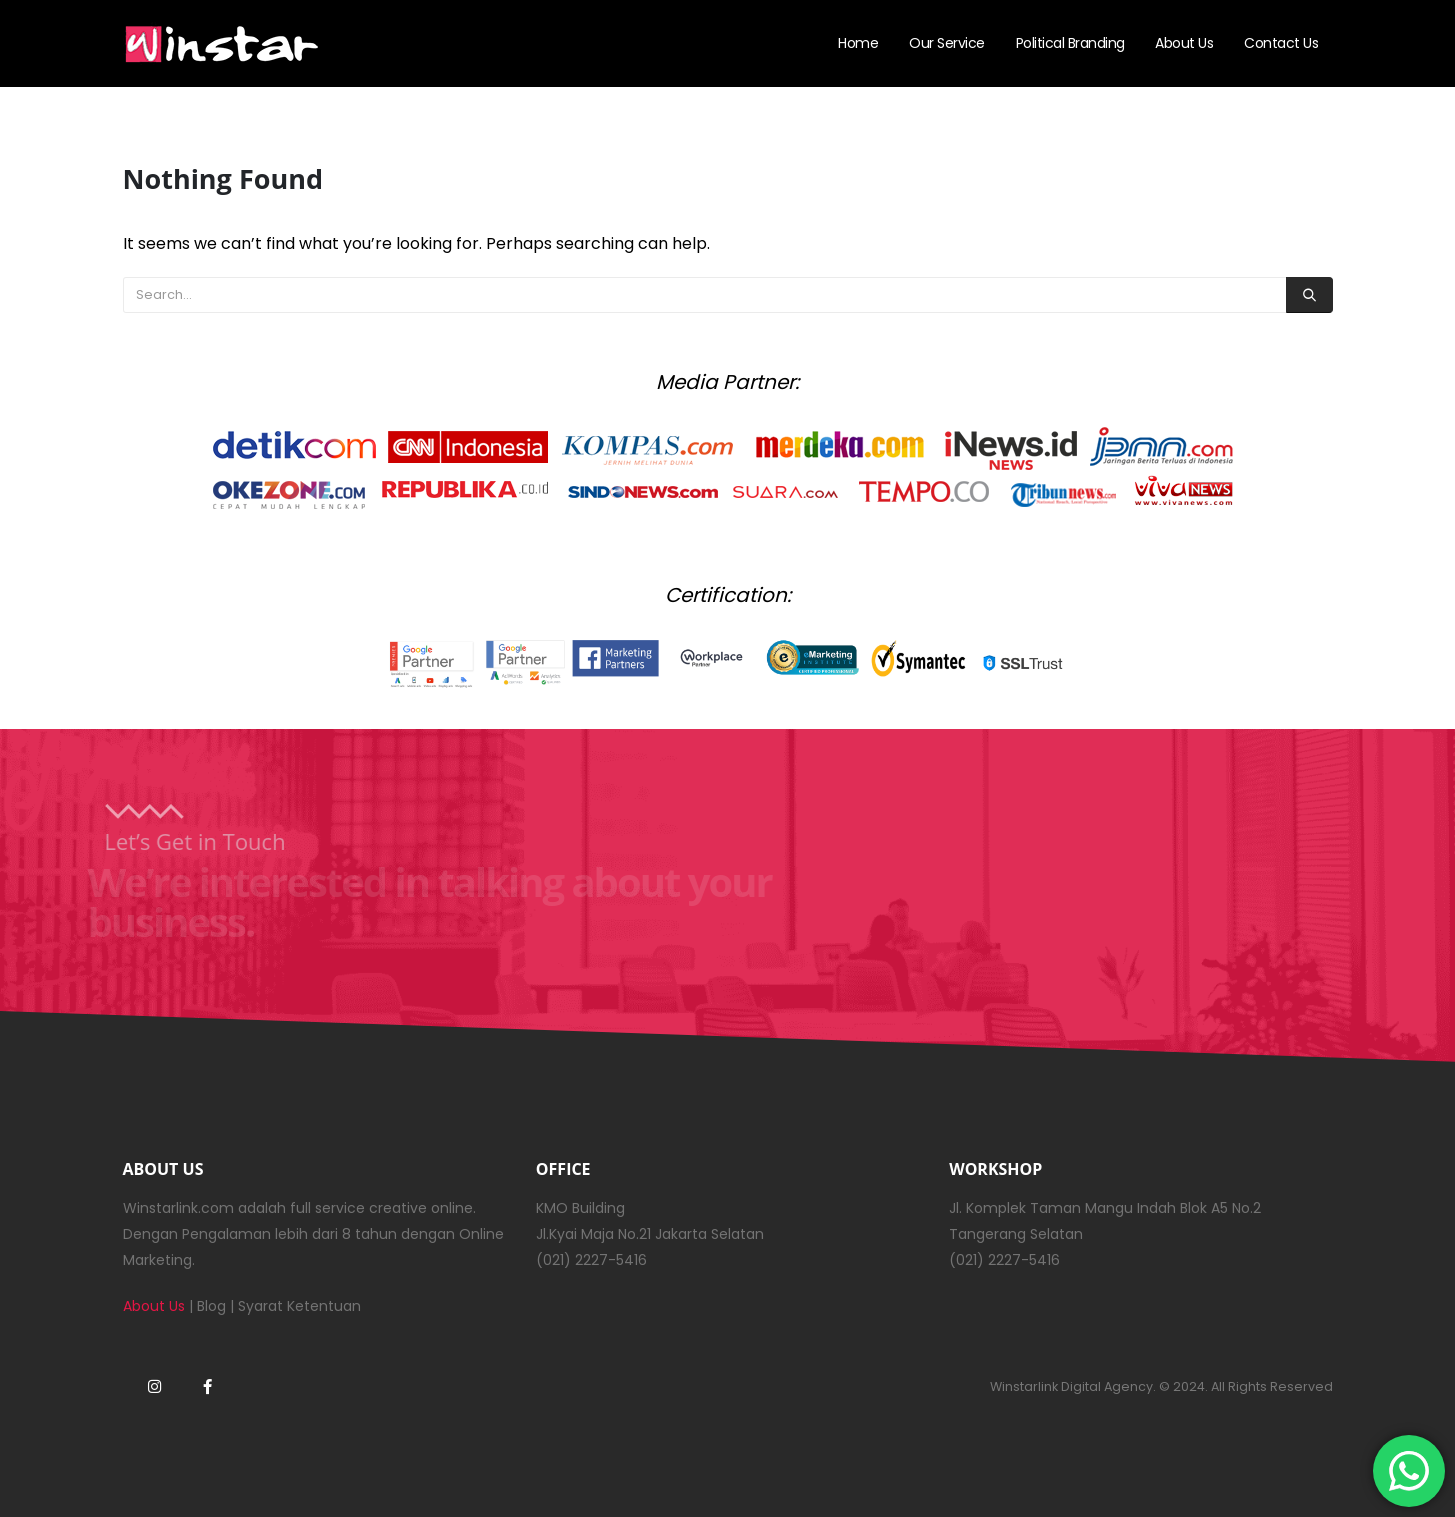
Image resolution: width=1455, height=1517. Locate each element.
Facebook (208, 1386)
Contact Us (1281, 43)
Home (858, 43)
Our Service (947, 43)
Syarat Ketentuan (299, 1306)
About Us (1184, 43)
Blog (211, 1306)
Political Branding (1070, 43)
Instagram (155, 1386)
